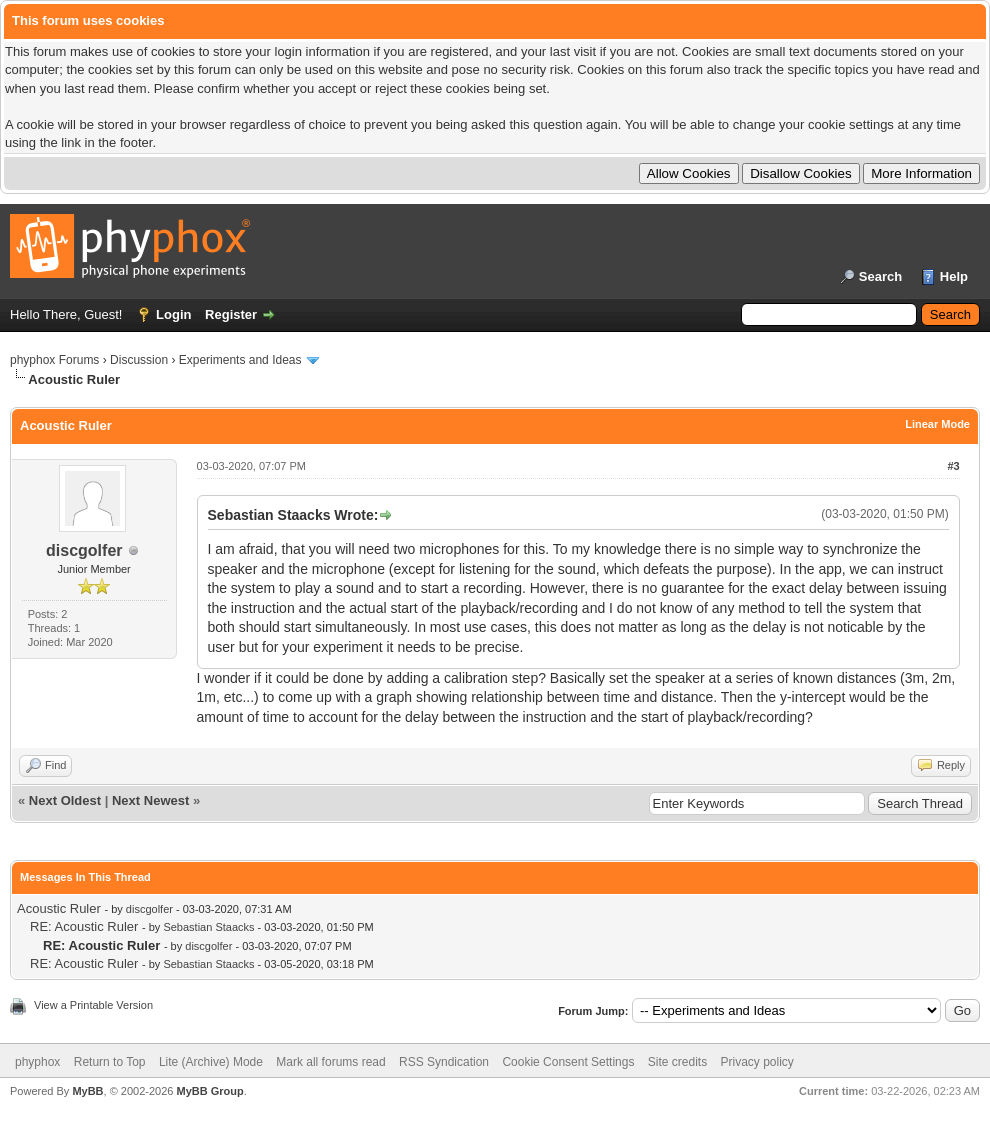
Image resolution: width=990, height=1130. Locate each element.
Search (880, 276)
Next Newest (150, 800)
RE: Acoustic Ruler (84, 926)
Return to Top (110, 1062)
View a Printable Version (93, 1005)
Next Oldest (65, 800)
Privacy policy (757, 1062)
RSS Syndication (444, 1062)
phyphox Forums (54, 360)
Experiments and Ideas (240, 360)
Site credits (677, 1062)
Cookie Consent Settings (568, 1062)
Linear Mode (937, 424)
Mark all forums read (330, 1062)
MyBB (87, 1091)
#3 (953, 466)
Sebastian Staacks (208, 927)
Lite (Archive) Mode (211, 1062)
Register (231, 314)
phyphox (37, 1062)
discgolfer (84, 550)
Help (954, 276)
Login (173, 314)
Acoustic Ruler (59, 908)
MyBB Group (209, 1091)
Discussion (139, 360)
